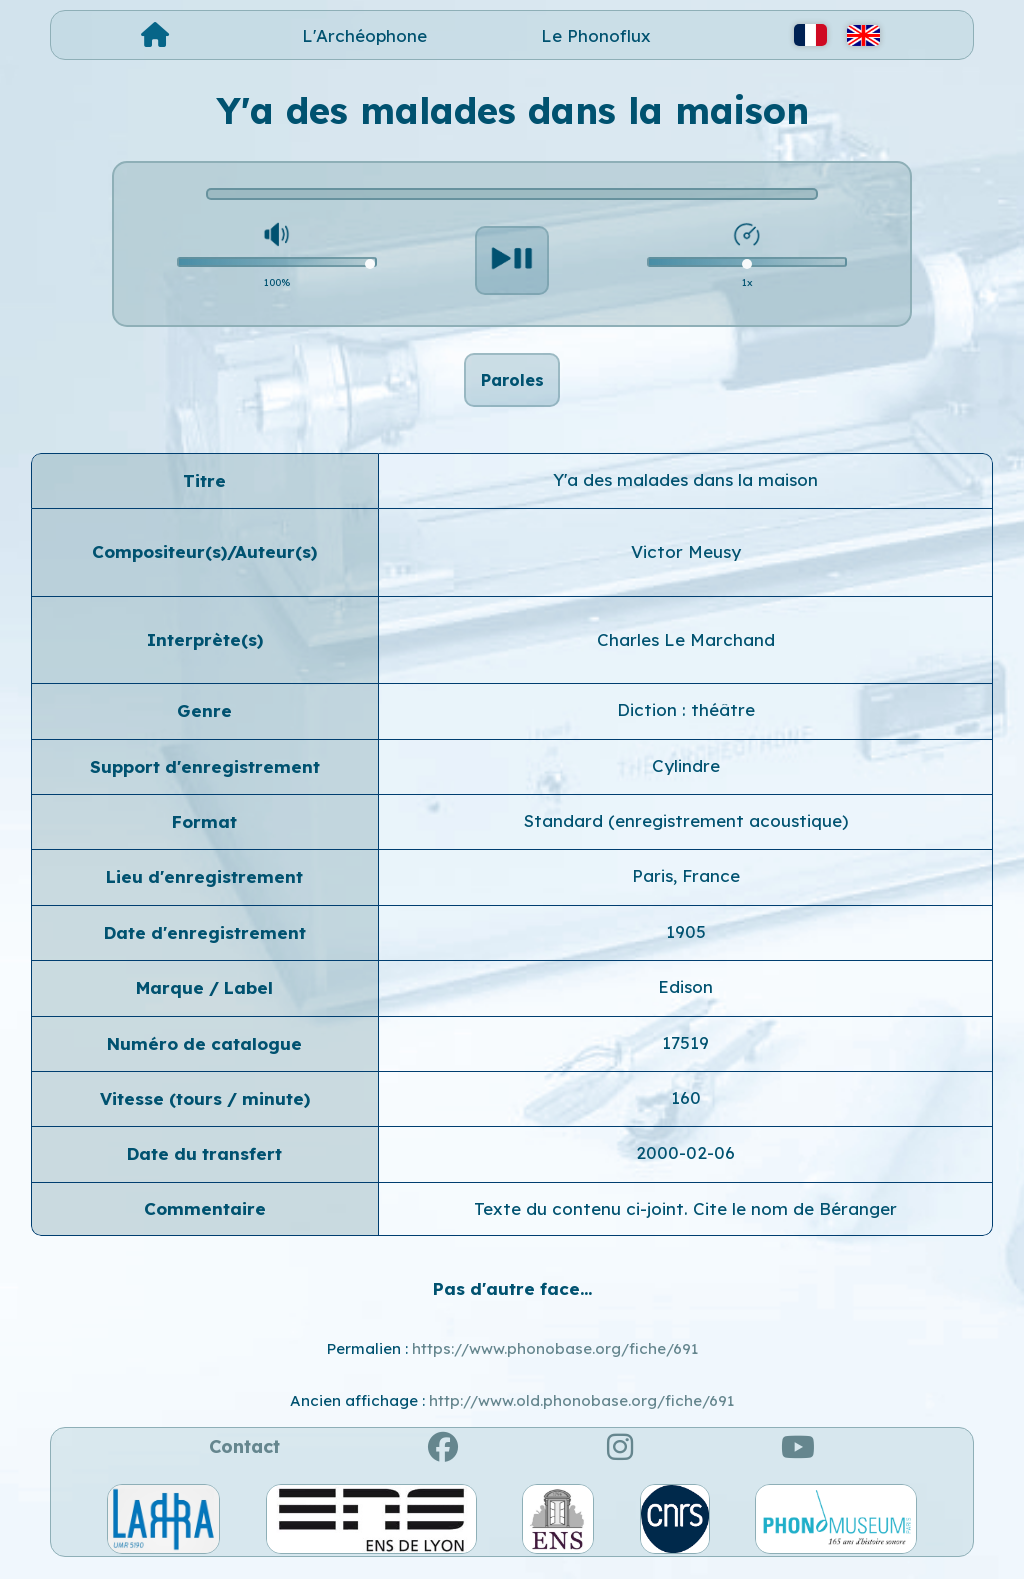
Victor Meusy (686, 563)
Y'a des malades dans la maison (685, 490)
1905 (686, 942)
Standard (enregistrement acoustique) (686, 831)
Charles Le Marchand (686, 650)
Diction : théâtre (686, 720)
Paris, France (686, 887)
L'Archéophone (364, 35)
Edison (685, 997)
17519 (685, 1053)
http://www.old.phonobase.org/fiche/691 (581, 1411)
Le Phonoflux (596, 35)
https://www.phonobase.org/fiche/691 (555, 1359)
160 (686, 1108)
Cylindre (686, 776)
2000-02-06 (685, 1164)
